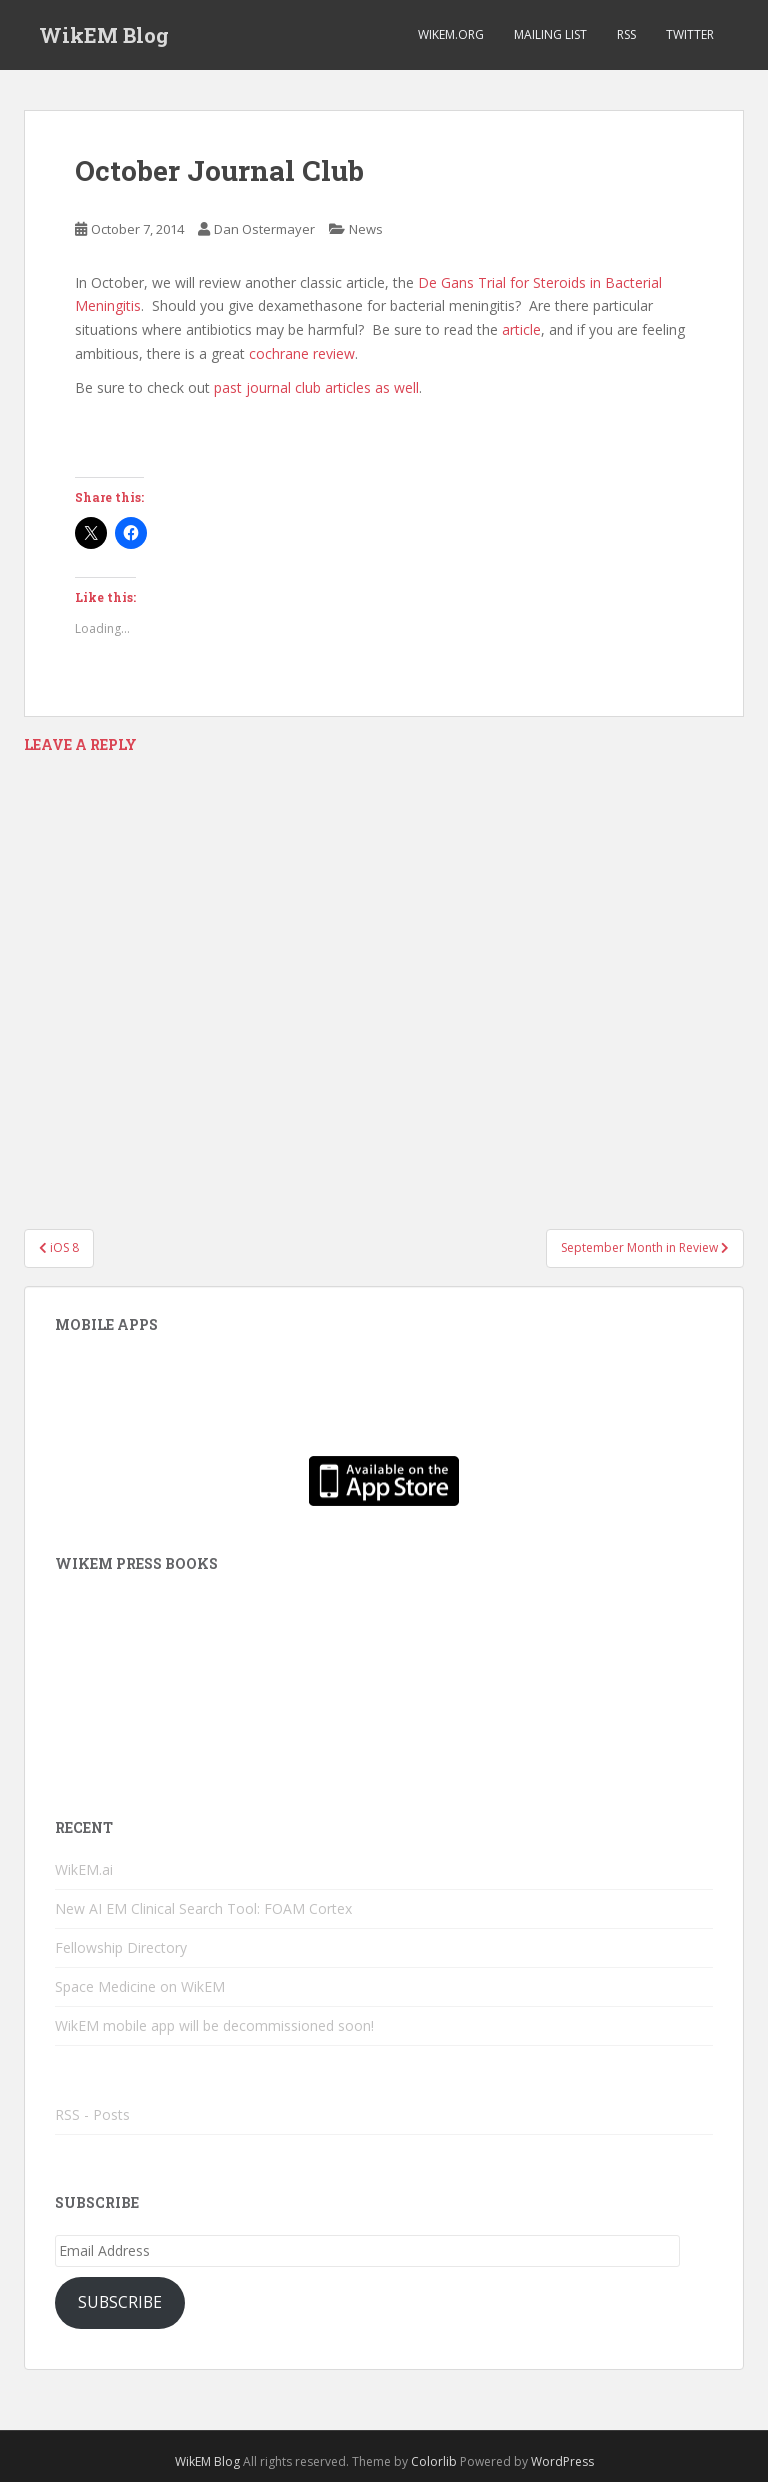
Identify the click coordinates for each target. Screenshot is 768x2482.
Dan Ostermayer (264, 229)
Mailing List (550, 34)
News (366, 229)
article (521, 329)
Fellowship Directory (121, 1947)
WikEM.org (451, 34)
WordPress (562, 2461)
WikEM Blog (104, 35)
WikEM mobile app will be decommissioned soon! (214, 2025)
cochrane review (302, 353)
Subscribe (120, 2302)
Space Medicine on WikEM (140, 1986)
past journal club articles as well (314, 387)
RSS (626, 34)
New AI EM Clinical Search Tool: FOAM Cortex (203, 1908)
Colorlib (434, 2461)
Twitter (690, 34)
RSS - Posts (92, 2114)
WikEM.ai (84, 1869)
